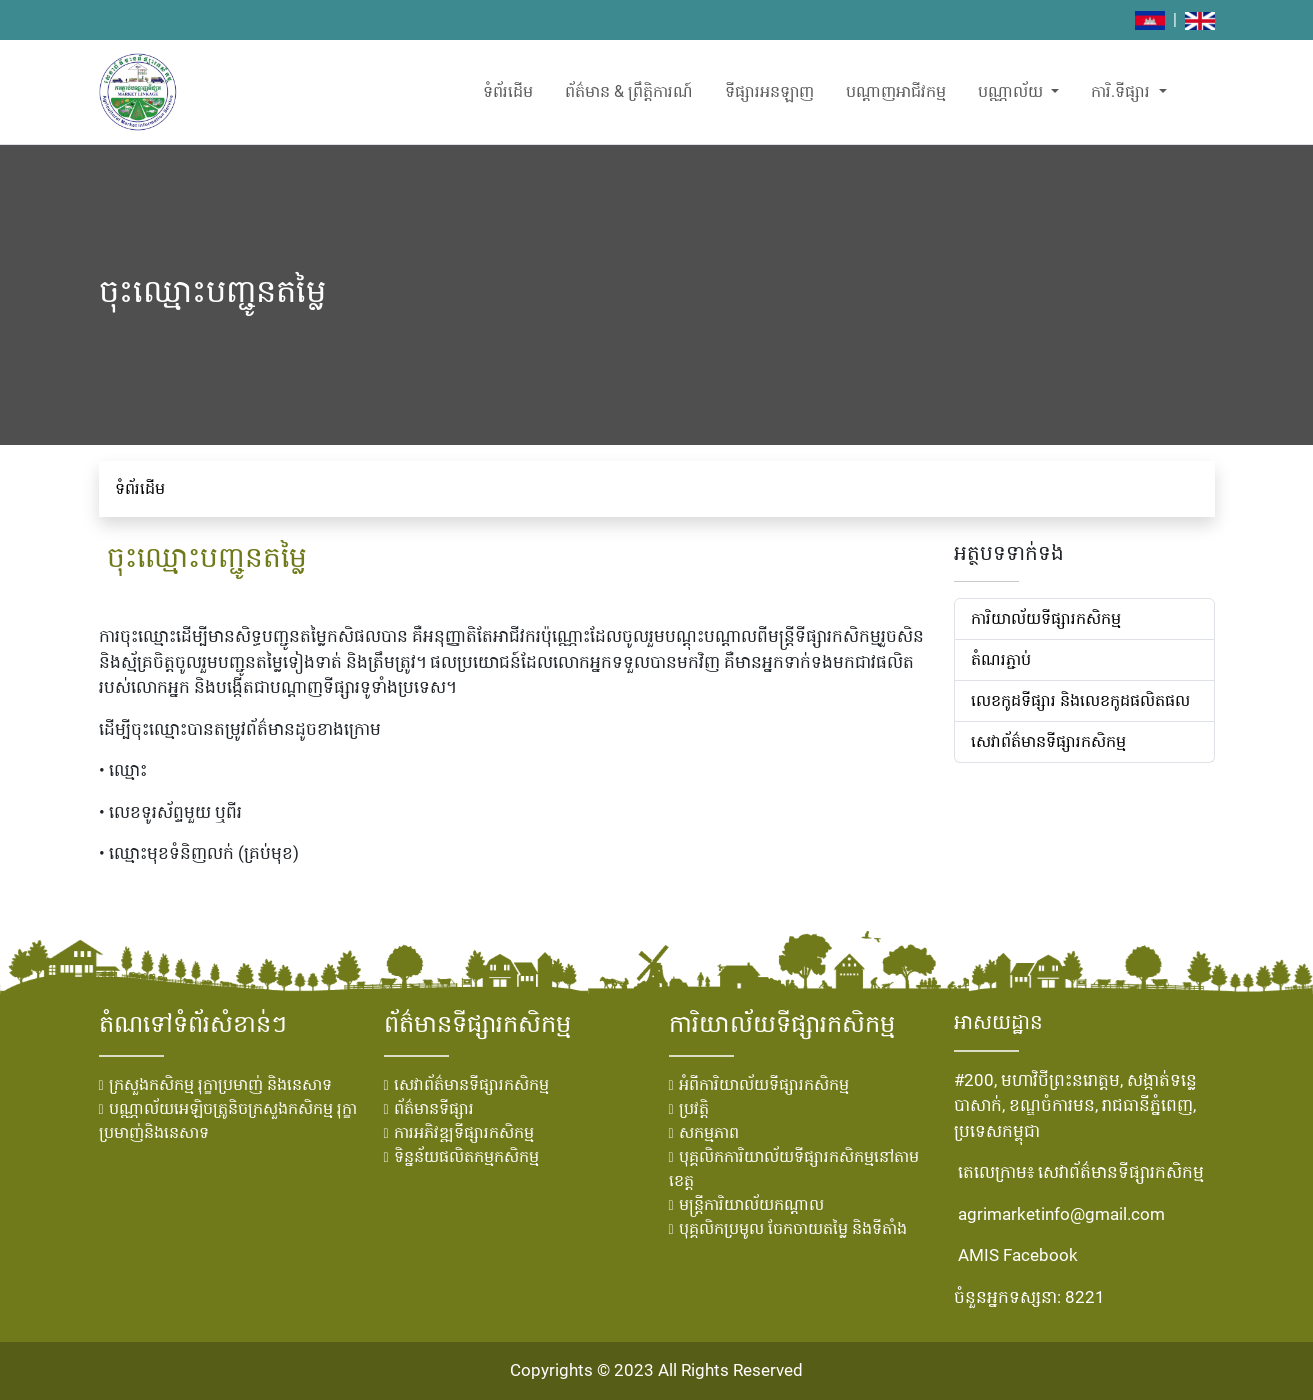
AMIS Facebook (1018, 1255)
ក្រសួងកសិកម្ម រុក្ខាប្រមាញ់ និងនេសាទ (220, 1084)
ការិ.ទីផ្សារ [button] (1122, 91)
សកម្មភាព (709, 1132)
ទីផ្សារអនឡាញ (769, 91)
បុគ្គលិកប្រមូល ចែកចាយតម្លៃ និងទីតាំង (793, 1228)
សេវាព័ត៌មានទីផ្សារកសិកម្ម (1048, 741)
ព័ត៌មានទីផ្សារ (434, 1108)
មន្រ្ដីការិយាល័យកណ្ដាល (751, 1204)
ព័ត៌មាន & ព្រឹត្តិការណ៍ (629, 91)
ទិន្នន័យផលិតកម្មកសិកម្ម (466, 1156)
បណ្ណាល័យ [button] (1012, 91)
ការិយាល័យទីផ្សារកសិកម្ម (1046, 618)
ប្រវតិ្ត (694, 1108)
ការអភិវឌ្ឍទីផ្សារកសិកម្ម (464, 1132)
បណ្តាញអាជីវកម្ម (896, 91)
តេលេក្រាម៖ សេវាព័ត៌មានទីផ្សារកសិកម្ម (1081, 1172)
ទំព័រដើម (508, 91)
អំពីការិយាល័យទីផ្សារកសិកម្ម (764, 1084)
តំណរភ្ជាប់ (1001, 659)
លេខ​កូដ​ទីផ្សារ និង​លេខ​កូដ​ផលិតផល (1080, 700)
